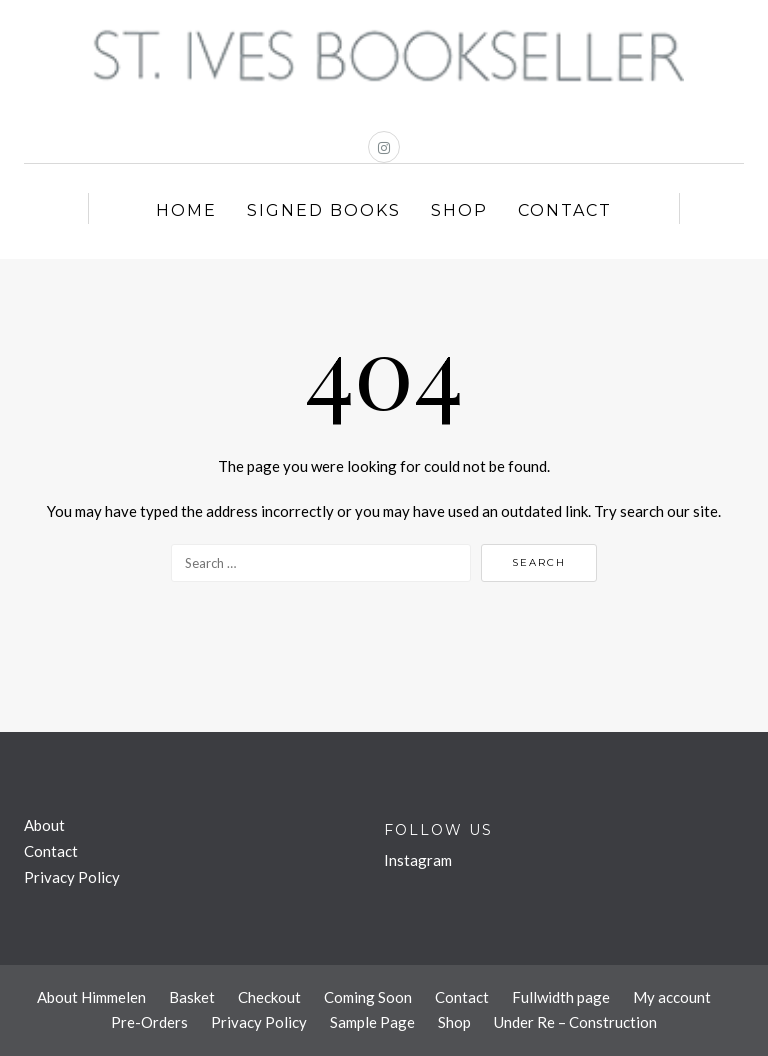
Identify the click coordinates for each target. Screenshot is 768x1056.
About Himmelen (91, 997)
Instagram (418, 860)
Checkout (269, 997)
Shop (459, 210)
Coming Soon (368, 997)
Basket (192, 997)
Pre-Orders (149, 1022)
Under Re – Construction (575, 1022)
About (44, 825)
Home (186, 210)
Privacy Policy (72, 877)
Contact (565, 210)
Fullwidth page (561, 997)
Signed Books (324, 210)
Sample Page (372, 1022)
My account (672, 997)
